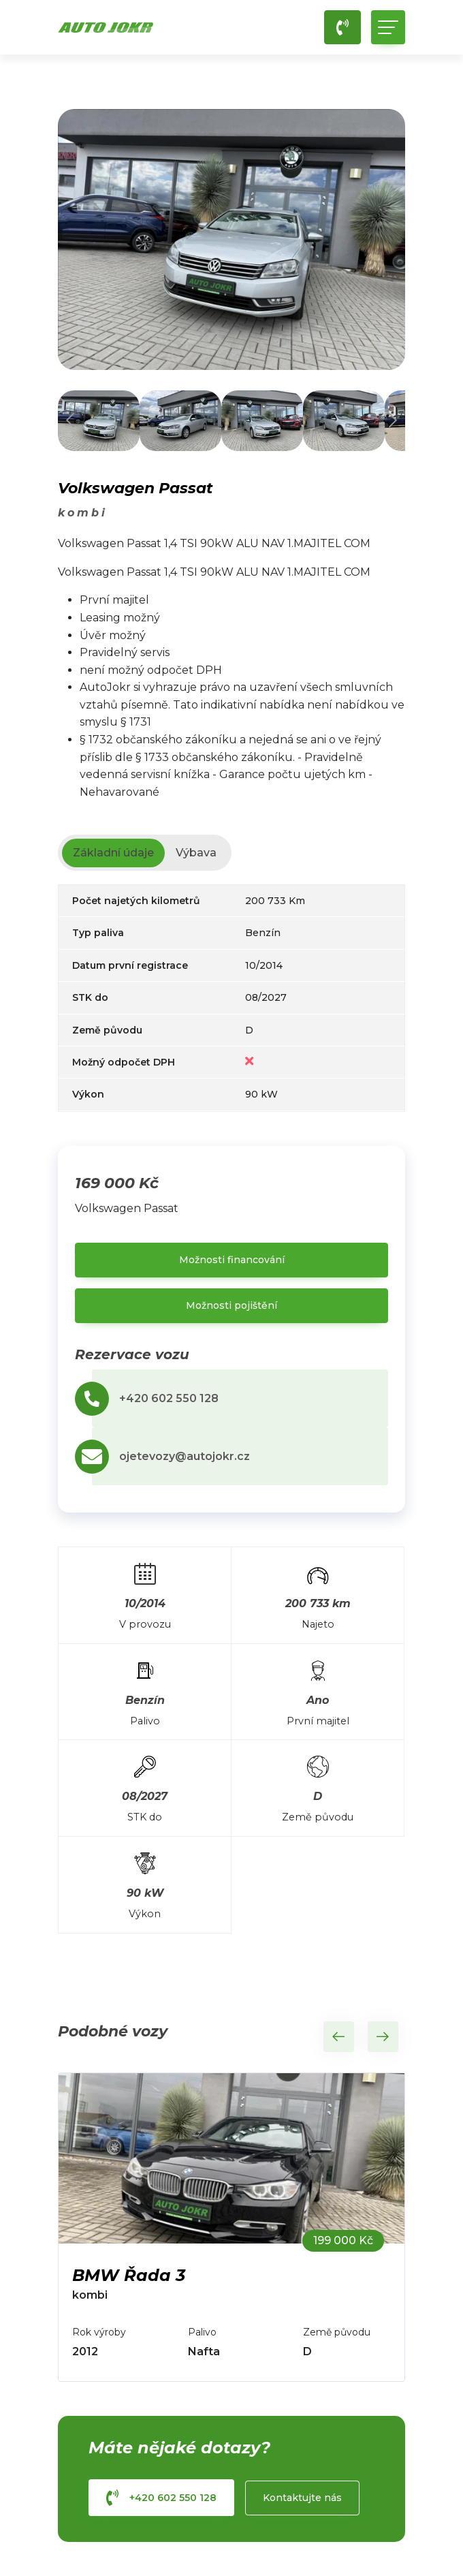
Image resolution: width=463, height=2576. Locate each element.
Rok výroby (99, 2332)
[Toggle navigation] (388, 27)
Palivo (202, 2332)
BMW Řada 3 (128, 2275)
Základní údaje (113, 852)
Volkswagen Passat (135, 488)
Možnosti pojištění (231, 1305)
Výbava (196, 852)
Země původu (336, 2332)
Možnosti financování (232, 1260)
